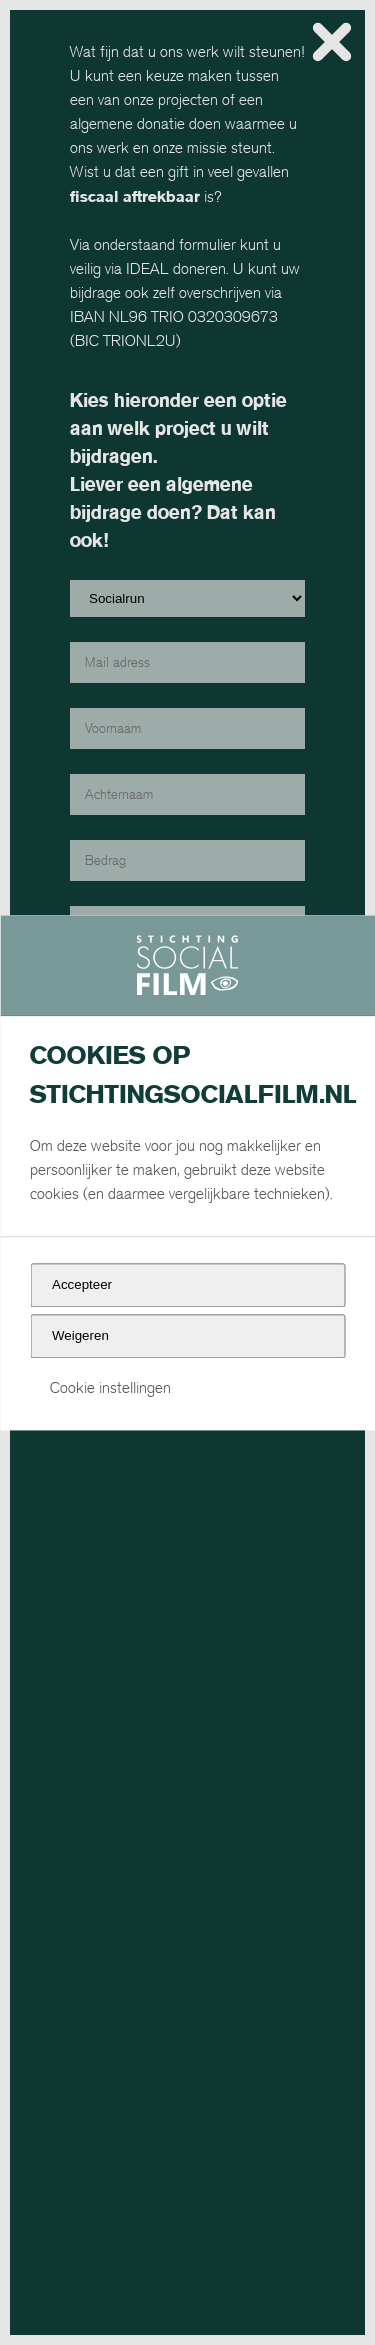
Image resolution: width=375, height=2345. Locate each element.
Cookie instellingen (110, 1388)
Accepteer (82, 1285)
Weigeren (80, 1335)
